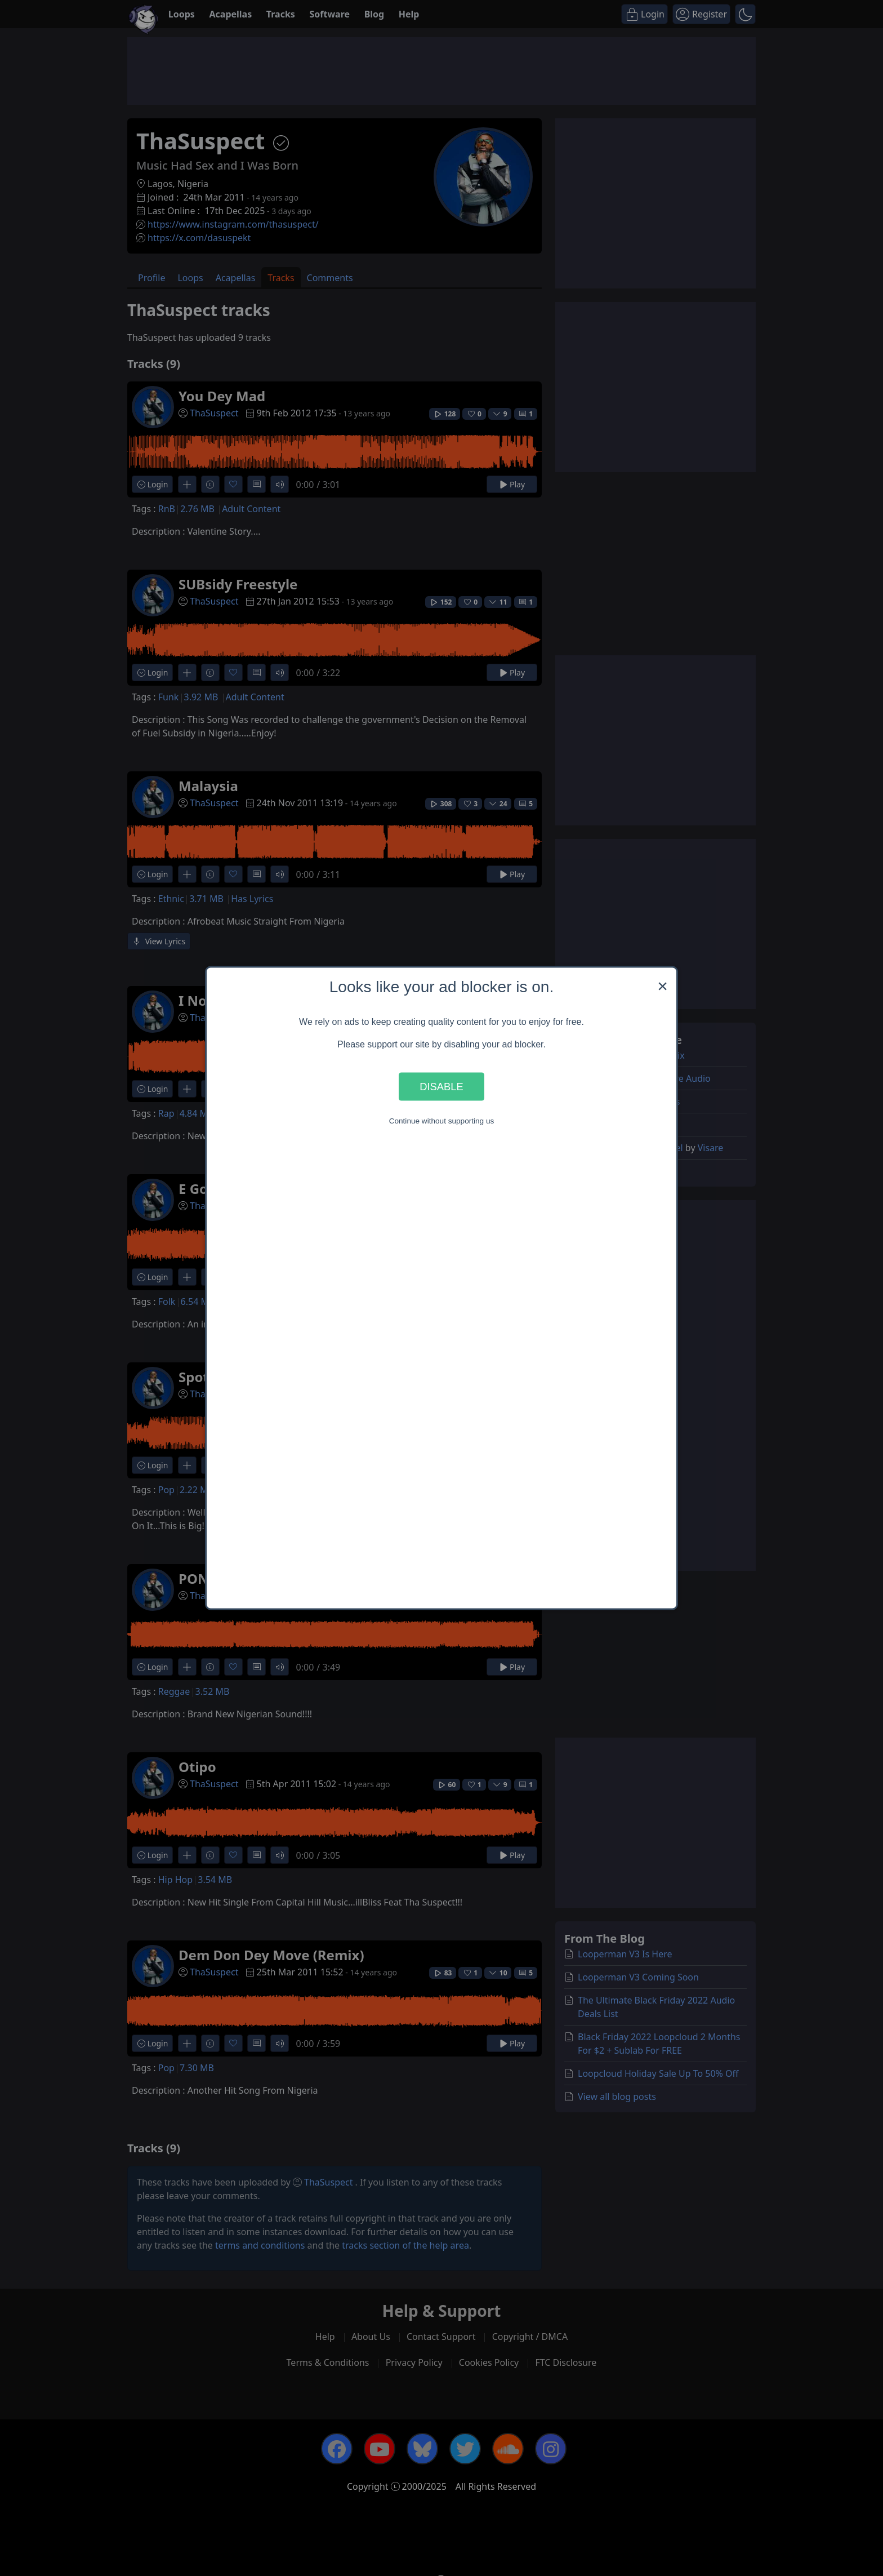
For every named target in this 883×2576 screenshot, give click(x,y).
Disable (441, 1086)
